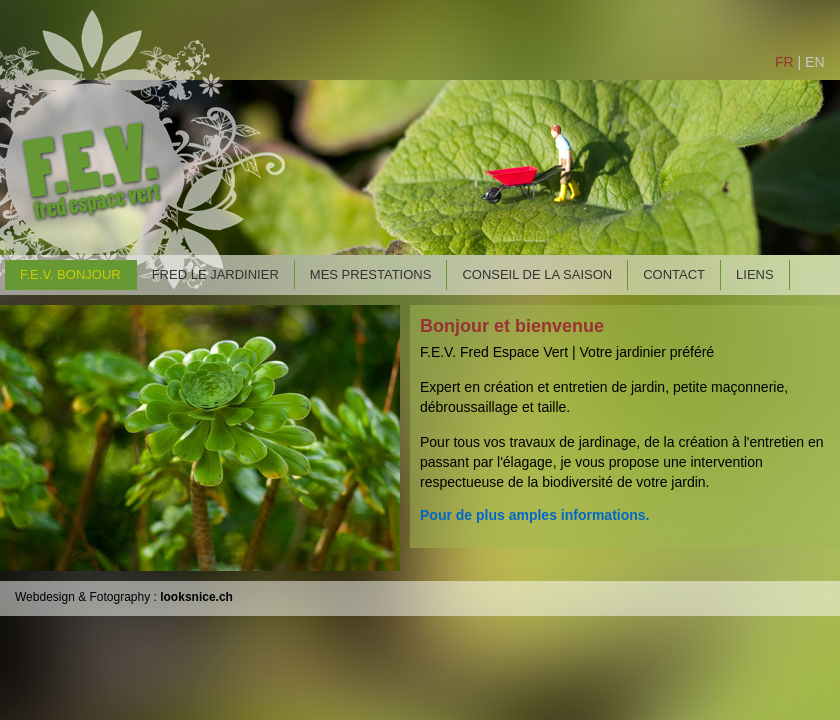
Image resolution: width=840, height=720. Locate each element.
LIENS (755, 274)
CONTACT (674, 274)
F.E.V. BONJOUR (70, 274)
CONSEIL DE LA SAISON (537, 274)
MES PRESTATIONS (371, 274)
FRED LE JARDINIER (215, 274)
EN (814, 62)
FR (784, 62)
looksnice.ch (195, 597)
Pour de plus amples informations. (534, 515)
